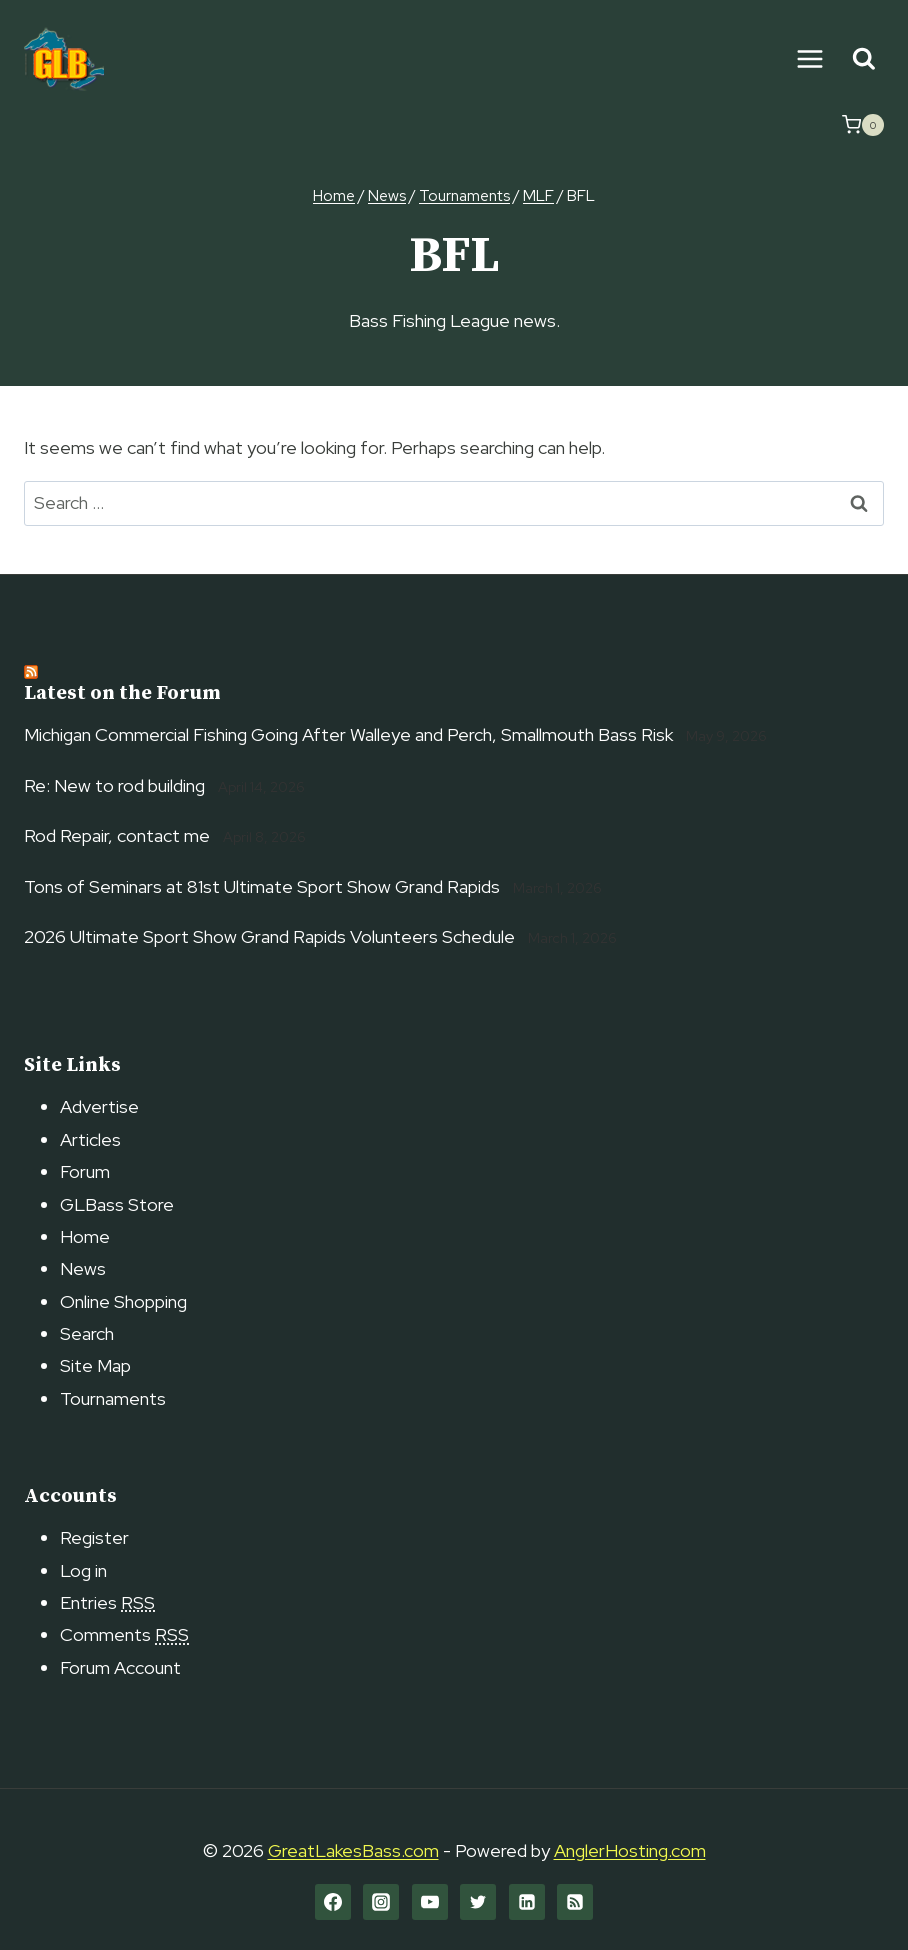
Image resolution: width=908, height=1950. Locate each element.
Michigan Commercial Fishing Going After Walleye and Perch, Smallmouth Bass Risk (348, 734)
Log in (83, 1570)
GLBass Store (117, 1204)
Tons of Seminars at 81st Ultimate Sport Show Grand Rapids (262, 886)
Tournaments (113, 1398)
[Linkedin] (527, 1902)
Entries (107, 1602)
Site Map (95, 1365)
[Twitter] (478, 1902)
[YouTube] (430, 1902)
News (83, 1268)
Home (85, 1236)
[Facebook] (333, 1902)
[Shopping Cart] (863, 125)
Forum (85, 1171)
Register (94, 1537)
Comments (124, 1634)
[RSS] (575, 1902)
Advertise (99, 1106)
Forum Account (120, 1667)
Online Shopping (123, 1301)
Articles (90, 1139)
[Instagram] (381, 1902)
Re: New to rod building (114, 785)
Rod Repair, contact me (117, 835)
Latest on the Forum (122, 693)
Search (87, 1333)
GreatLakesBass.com (353, 1850)
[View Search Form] (863, 59)
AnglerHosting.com (630, 1850)
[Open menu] (809, 58)
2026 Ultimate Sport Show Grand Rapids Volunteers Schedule (269, 936)
